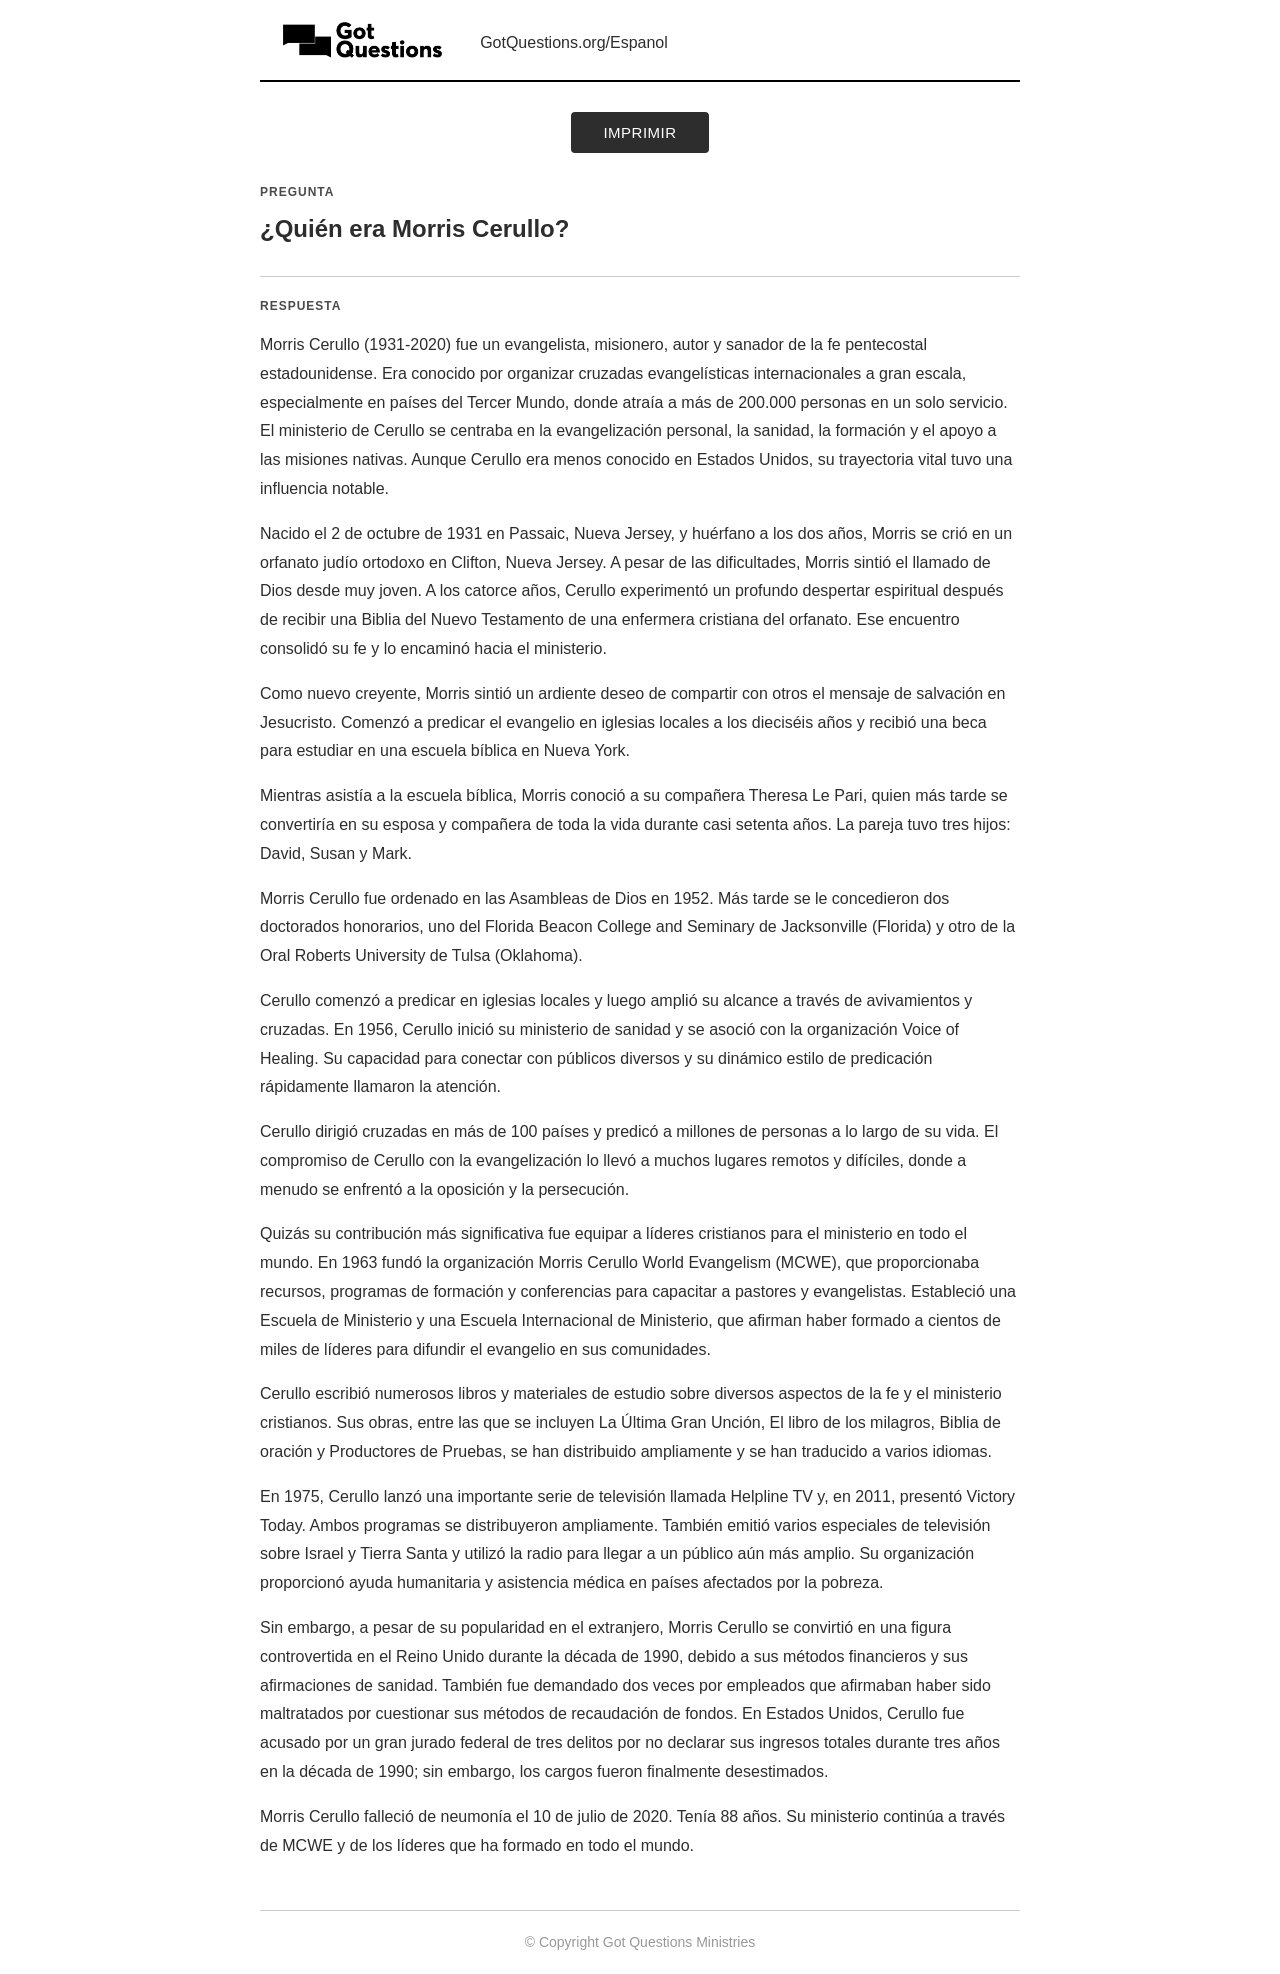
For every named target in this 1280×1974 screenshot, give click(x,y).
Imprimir (639, 132)
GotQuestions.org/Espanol (574, 42)
